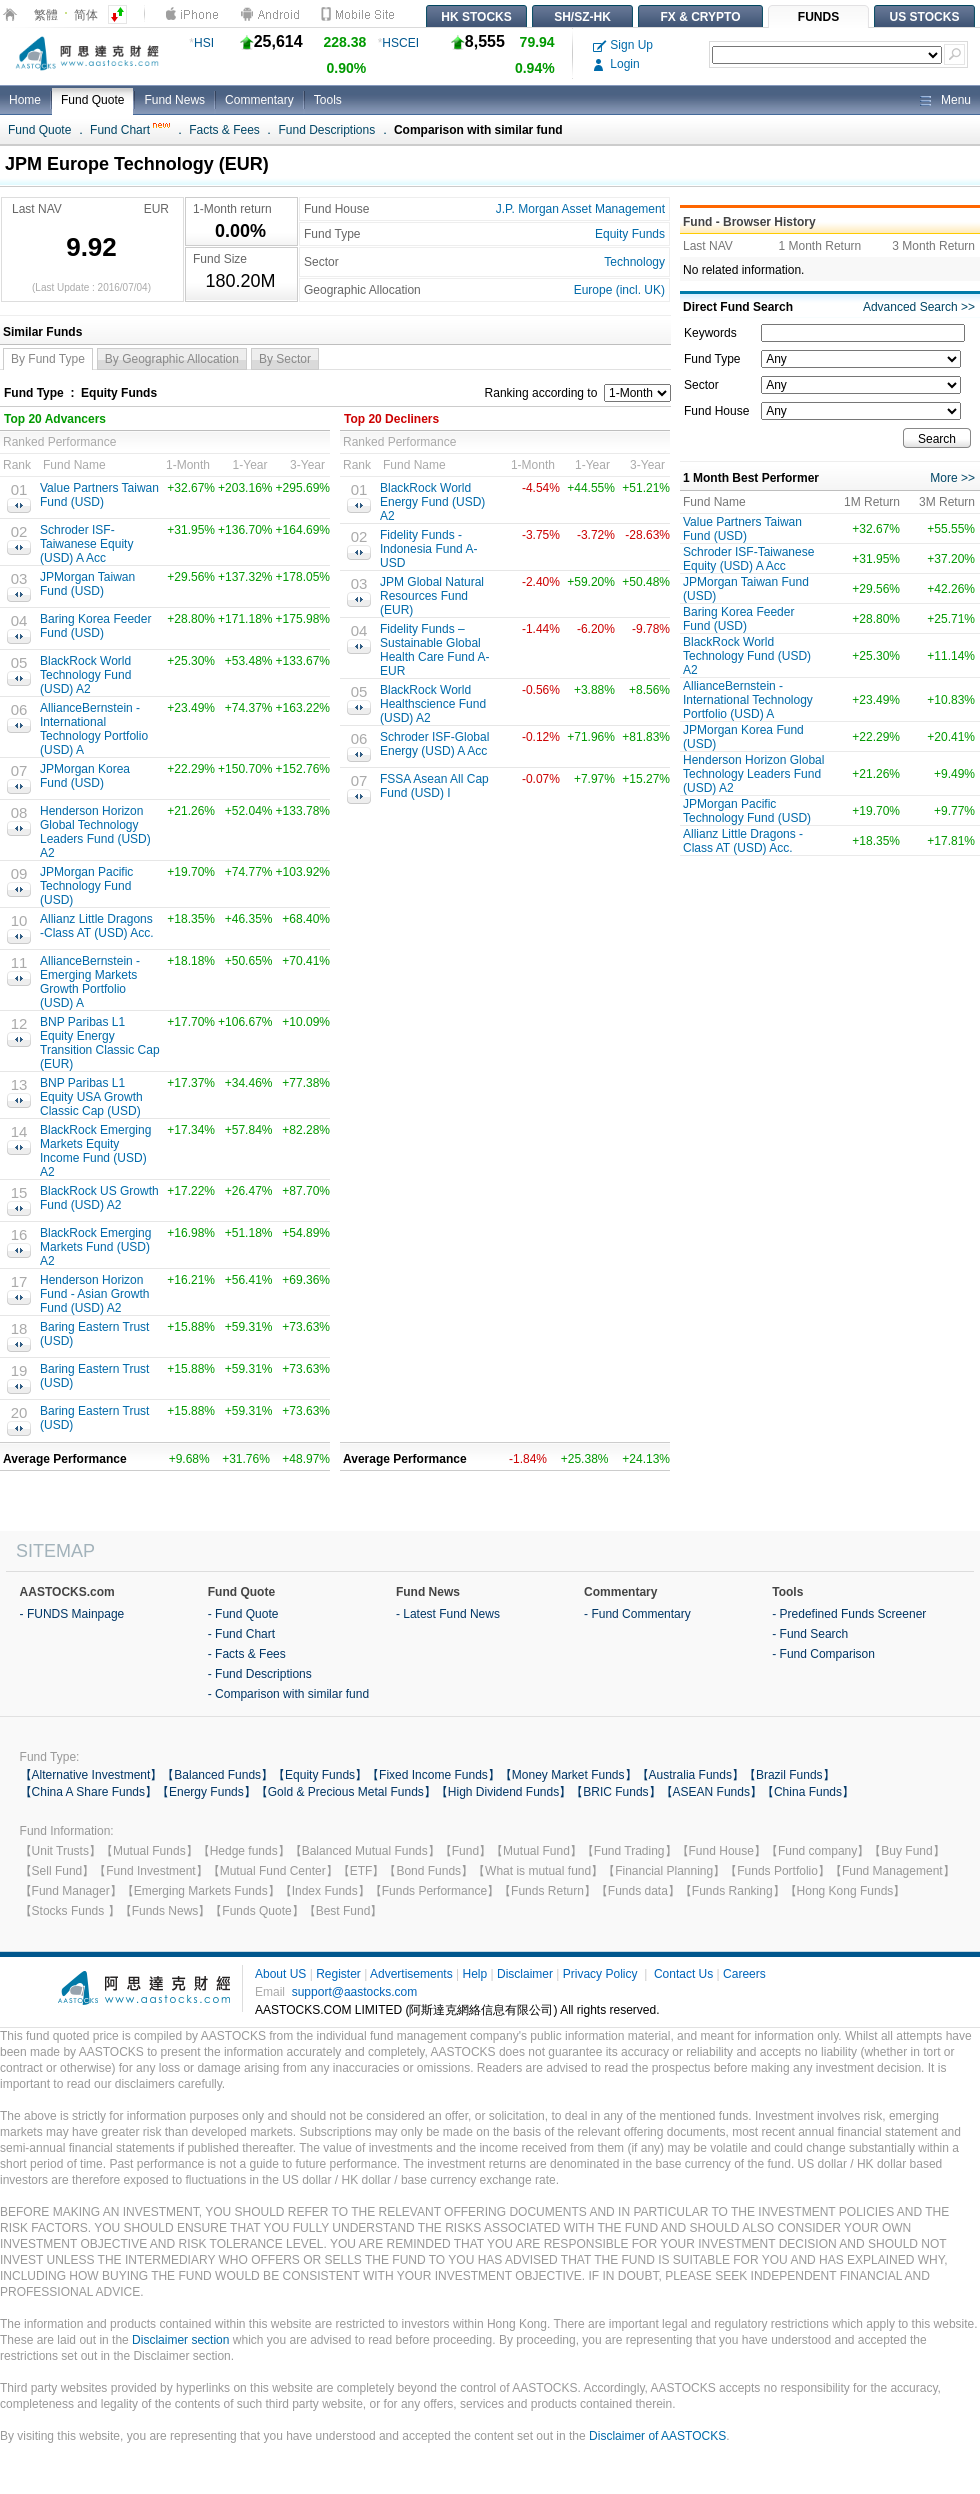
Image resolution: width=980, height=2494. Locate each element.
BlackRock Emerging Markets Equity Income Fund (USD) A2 (95, 1151)
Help (474, 1974)
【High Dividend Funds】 (503, 1792)
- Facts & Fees (247, 1654)
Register (338, 1974)
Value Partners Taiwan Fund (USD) (99, 495)
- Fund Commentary (637, 1614)
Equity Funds (630, 234)
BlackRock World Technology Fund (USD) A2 (85, 675)
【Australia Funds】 (690, 1775)
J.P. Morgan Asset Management (580, 209)
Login (616, 64)
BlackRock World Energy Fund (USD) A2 (432, 502)
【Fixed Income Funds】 (433, 1775)
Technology (634, 262)
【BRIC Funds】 (615, 1792)
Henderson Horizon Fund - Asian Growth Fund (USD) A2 (94, 1294)
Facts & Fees (224, 130)
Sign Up (623, 45)
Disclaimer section (180, 2340)
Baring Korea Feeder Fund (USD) (95, 626)
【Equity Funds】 (320, 1775)
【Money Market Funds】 (568, 1775)
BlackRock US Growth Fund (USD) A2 (99, 1198)
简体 (86, 15)
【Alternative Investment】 (91, 1775)
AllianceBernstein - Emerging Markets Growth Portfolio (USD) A (90, 982)
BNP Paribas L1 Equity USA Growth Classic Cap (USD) (91, 1097)
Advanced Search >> (919, 307)
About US (280, 1974)
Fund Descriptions (327, 130)
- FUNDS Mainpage (72, 1614)
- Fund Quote (243, 1614)
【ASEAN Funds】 (711, 1792)
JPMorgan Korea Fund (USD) (85, 776)
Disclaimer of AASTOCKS (657, 2436)
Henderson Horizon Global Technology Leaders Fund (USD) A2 (95, 832)
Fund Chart (130, 130)
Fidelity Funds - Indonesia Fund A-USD (428, 549)
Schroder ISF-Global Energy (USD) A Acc (434, 744)
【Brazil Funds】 (789, 1775)
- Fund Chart (241, 1634)
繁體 (46, 15)
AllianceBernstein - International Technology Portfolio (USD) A (94, 729)
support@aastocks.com (355, 1992)
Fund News (174, 100)
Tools (328, 100)
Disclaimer (525, 1974)
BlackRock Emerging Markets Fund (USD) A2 (95, 1247)
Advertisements (411, 1974)
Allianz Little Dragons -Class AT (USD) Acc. (97, 926)
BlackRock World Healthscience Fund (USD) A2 (433, 704)
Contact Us (683, 1974)
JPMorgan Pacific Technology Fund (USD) (86, 886)
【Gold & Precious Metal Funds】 (346, 1792)
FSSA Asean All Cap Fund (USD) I (434, 786)
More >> (952, 478)
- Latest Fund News (448, 1614)
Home (25, 100)
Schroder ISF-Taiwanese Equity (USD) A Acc (86, 544)
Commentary (259, 100)
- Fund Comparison (823, 1654)
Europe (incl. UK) (619, 290)
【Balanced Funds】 (217, 1775)
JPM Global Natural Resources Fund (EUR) (432, 596)
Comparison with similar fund (478, 130)
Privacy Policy (600, 1974)
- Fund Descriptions (260, 1674)
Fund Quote (92, 100)
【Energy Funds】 (206, 1792)
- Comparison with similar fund (288, 1694)
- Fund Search (810, 1634)
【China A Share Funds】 (88, 1792)
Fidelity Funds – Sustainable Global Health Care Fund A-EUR (434, 650)
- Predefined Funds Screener (849, 1614)
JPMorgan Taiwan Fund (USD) (87, 584)
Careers (744, 1974)
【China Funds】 (808, 1792)
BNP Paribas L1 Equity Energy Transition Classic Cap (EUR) (100, 1043)
